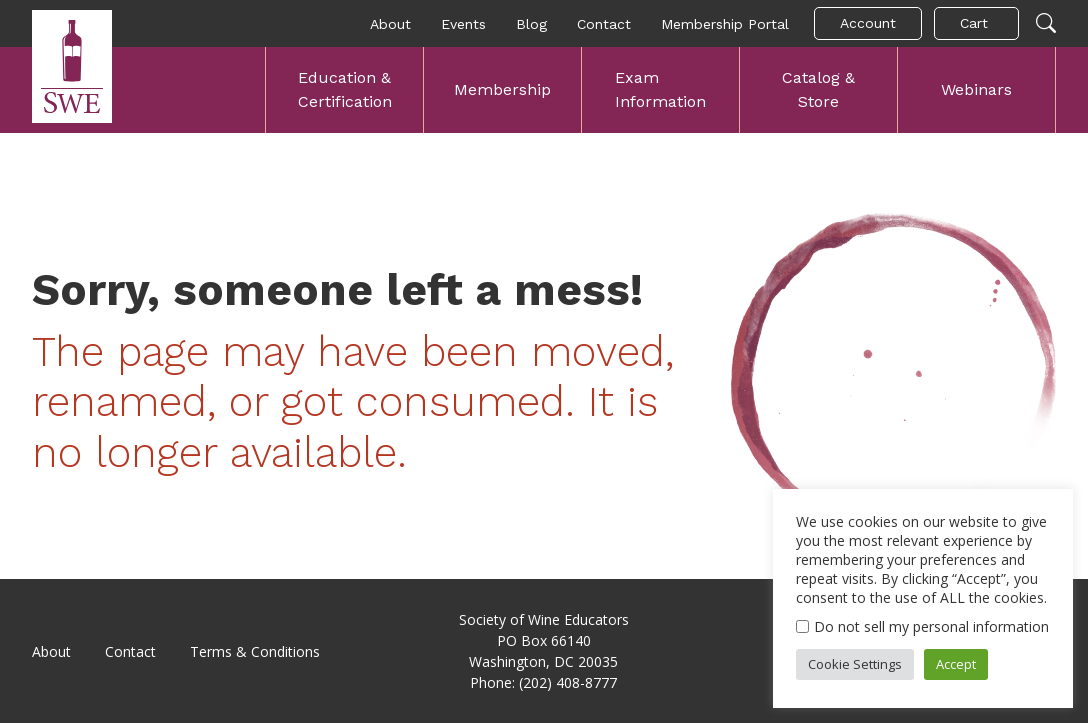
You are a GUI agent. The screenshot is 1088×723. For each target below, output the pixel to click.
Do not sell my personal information (931, 626)
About (390, 24)
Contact (604, 24)
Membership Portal (725, 24)
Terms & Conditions (255, 651)
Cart (974, 23)
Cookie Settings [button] (855, 664)
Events (463, 24)
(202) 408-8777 (568, 682)
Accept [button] (956, 664)
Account (868, 23)
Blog (531, 24)
